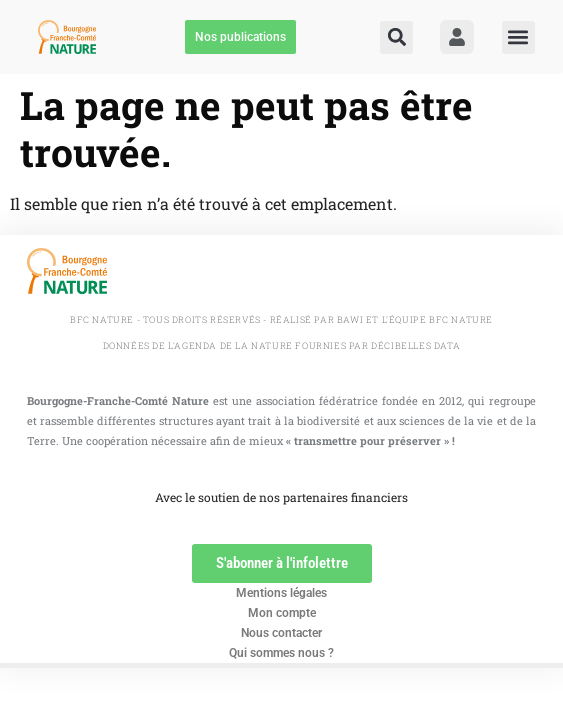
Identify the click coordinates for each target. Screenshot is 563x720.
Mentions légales (281, 593)
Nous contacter (281, 633)
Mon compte (282, 613)
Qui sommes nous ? (281, 653)
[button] (396, 37)
